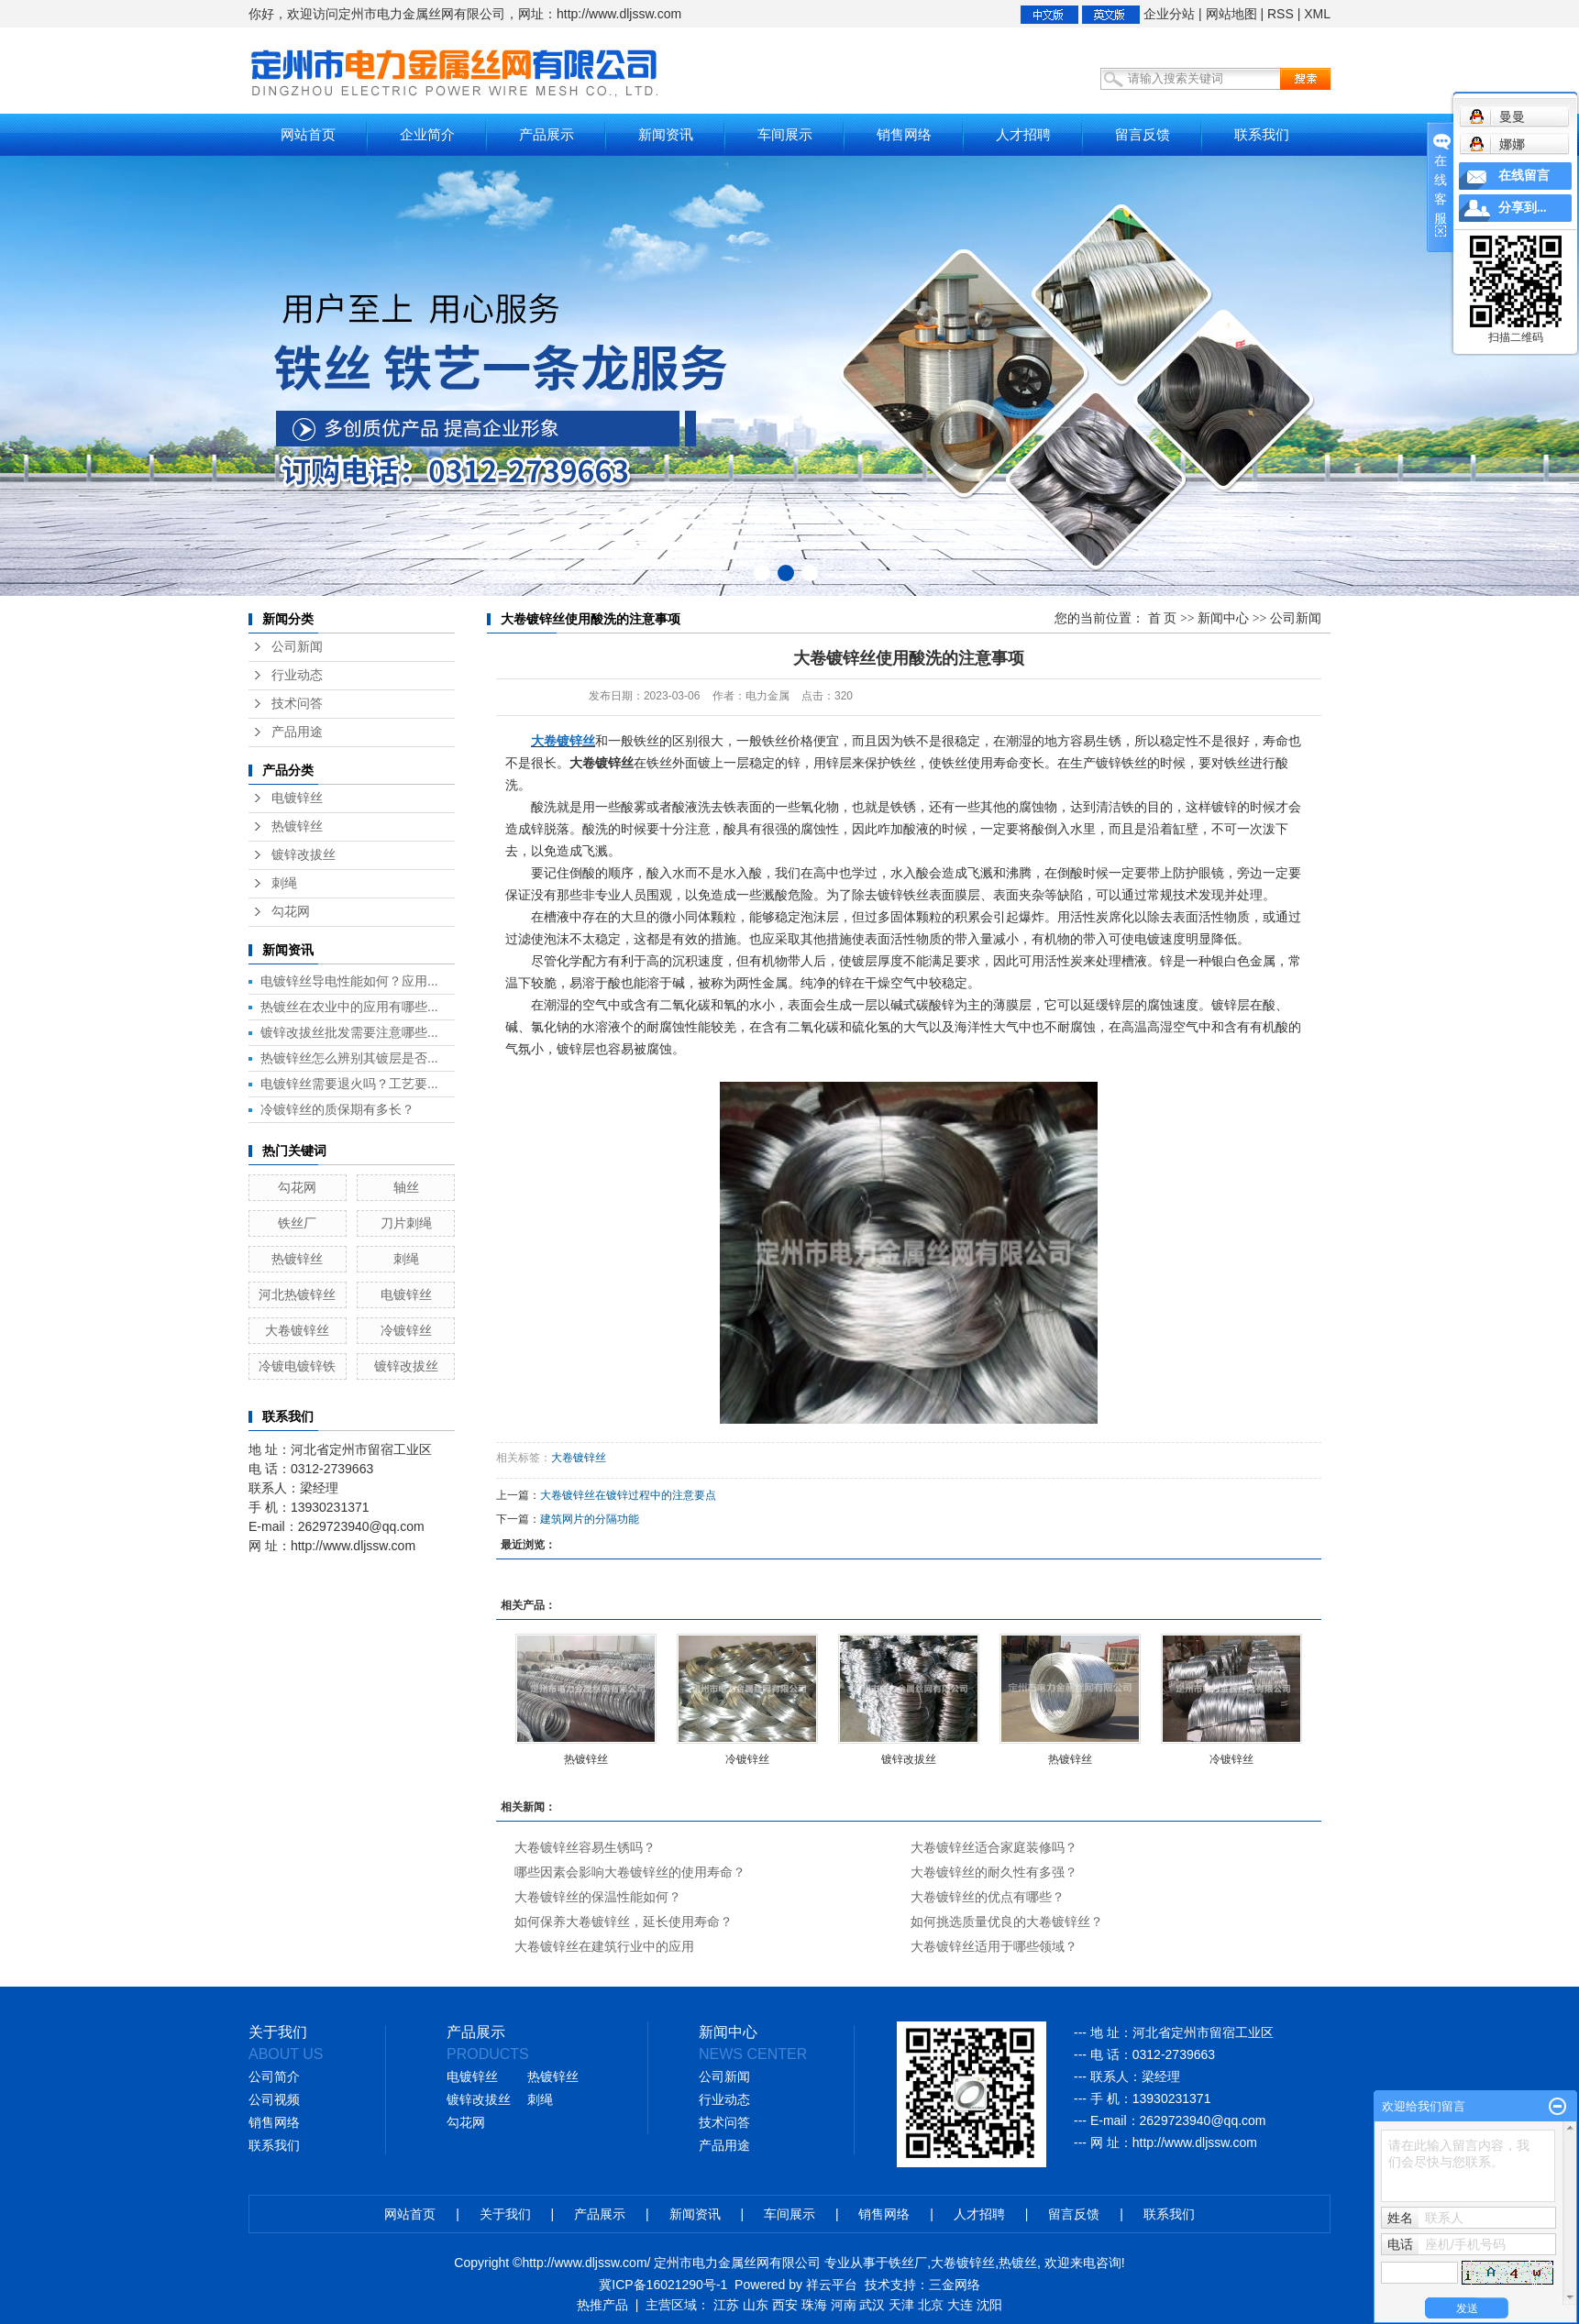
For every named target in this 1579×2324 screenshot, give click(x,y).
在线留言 (1524, 175)
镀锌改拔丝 (303, 855)
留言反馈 (1142, 134)
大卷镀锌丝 (297, 1330)
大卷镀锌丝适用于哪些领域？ (994, 1946)
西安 (785, 2304)
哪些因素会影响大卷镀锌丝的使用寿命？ (629, 1872)
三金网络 (954, 2284)
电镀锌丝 (297, 798)
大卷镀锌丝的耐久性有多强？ (994, 1872)
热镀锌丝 (297, 826)
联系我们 (1261, 134)
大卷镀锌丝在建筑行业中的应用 (604, 1946)
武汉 (872, 2304)
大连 (960, 2304)
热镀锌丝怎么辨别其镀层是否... (349, 1058)
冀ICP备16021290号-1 (663, 2284)
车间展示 (784, 134)
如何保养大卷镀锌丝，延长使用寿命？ (623, 1921)
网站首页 (308, 134)
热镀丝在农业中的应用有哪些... (349, 1006)
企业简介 (427, 134)
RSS (1280, 13)
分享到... (1522, 208)
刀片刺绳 (406, 1223)
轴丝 (406, 1187)
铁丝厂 (297, 1223)
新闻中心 (1223, 618)
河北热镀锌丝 (297, 1294)
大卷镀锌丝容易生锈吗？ (585, 1847)
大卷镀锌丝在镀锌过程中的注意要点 (628, 1495)
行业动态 (297, 675)
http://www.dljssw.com (1194, 2142)
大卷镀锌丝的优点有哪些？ (988, 1896)
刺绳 (284, 883)
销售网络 (904, 134)
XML (1317, 13)
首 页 (1162, 618)
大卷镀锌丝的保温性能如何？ (597, 1896)
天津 (901, 2304)
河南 (843, 2304)
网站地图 (1231, 13)
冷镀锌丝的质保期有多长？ (337, 1109)
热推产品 (602, 2304)
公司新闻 (297, 647)
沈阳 (989, 2304)
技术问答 (297, 703)
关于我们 (505, 2214)
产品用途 (297, 732)
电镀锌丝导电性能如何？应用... (349, 981)
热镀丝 (1018, 2262)
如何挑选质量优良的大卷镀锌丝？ (1007, 1921)
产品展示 (546, 134)
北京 (931, 2304)
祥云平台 (831, 2284)
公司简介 (274, 2077)
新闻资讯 (665, 134)
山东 (755, 2304)
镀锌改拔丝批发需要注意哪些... (349, 1032)
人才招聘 (1023, 134)
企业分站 (1169, 13)
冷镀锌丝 (406, 1330)
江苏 (726, 2304)
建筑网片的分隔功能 (589, 1519)
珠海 (814, 2304)
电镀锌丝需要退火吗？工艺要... (349, 1083)
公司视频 (274, 2100)
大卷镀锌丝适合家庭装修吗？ (994, 1847)
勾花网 (290, 912)
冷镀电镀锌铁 (297, 1366)
